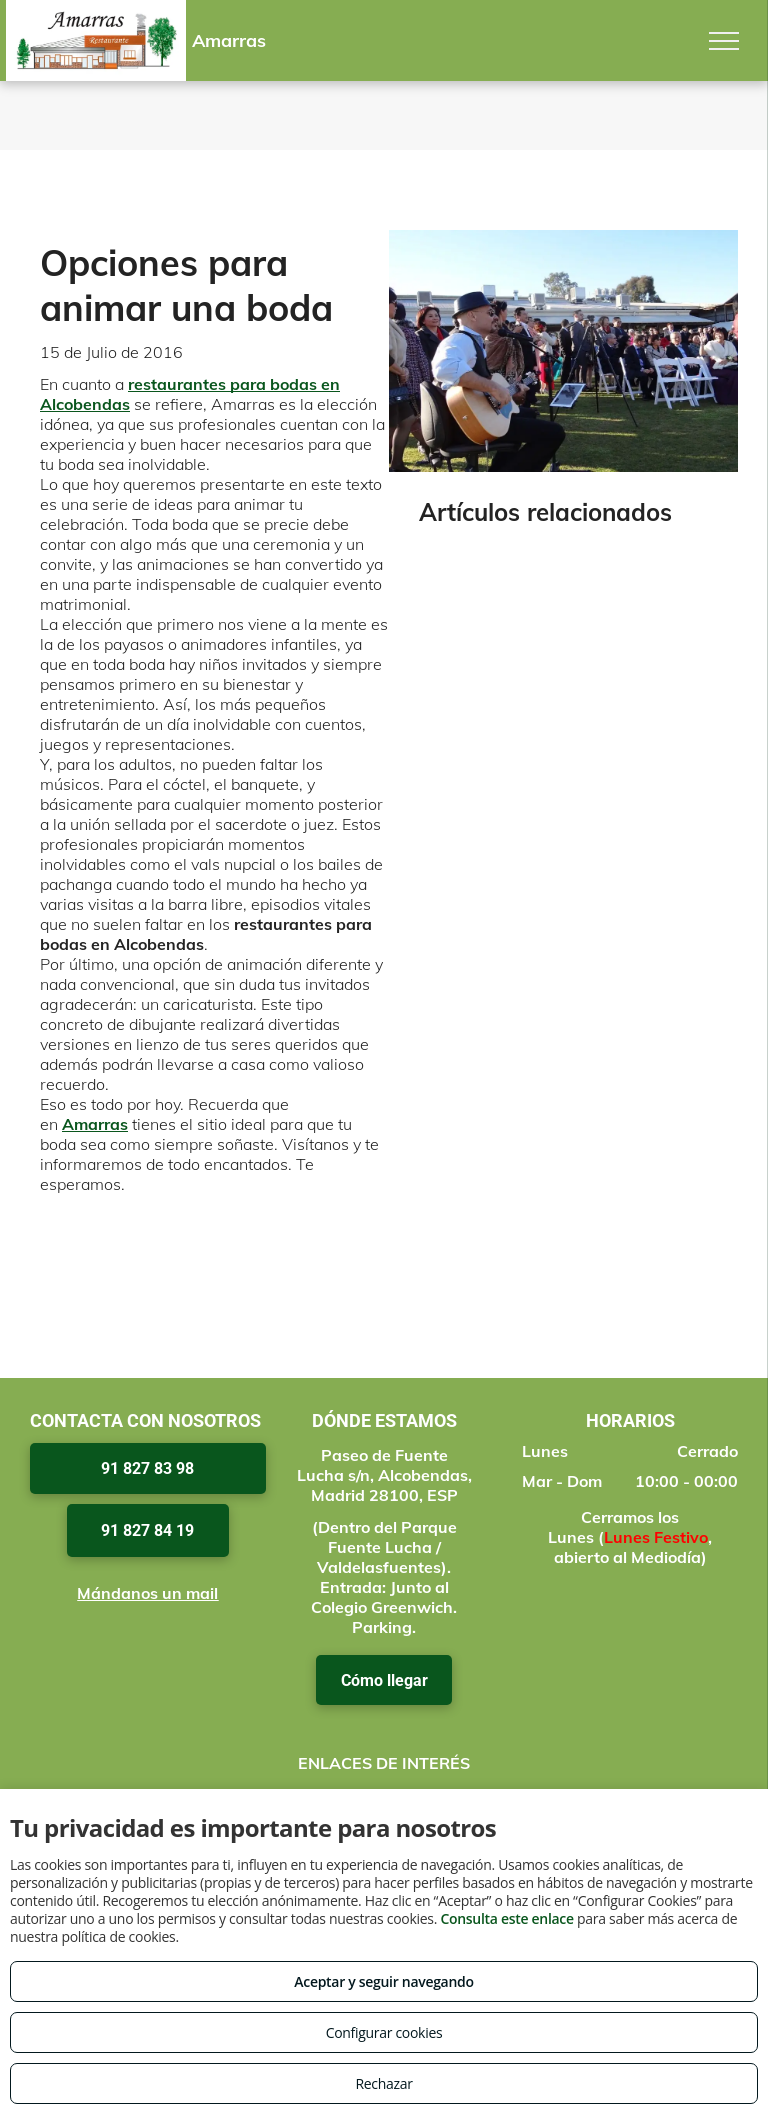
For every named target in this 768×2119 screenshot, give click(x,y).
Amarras (95, 1124)
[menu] (724, 41)
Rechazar (383, 2083)
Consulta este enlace (506, 1918)
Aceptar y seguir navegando (383, 1981)
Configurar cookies (384, 2032)
